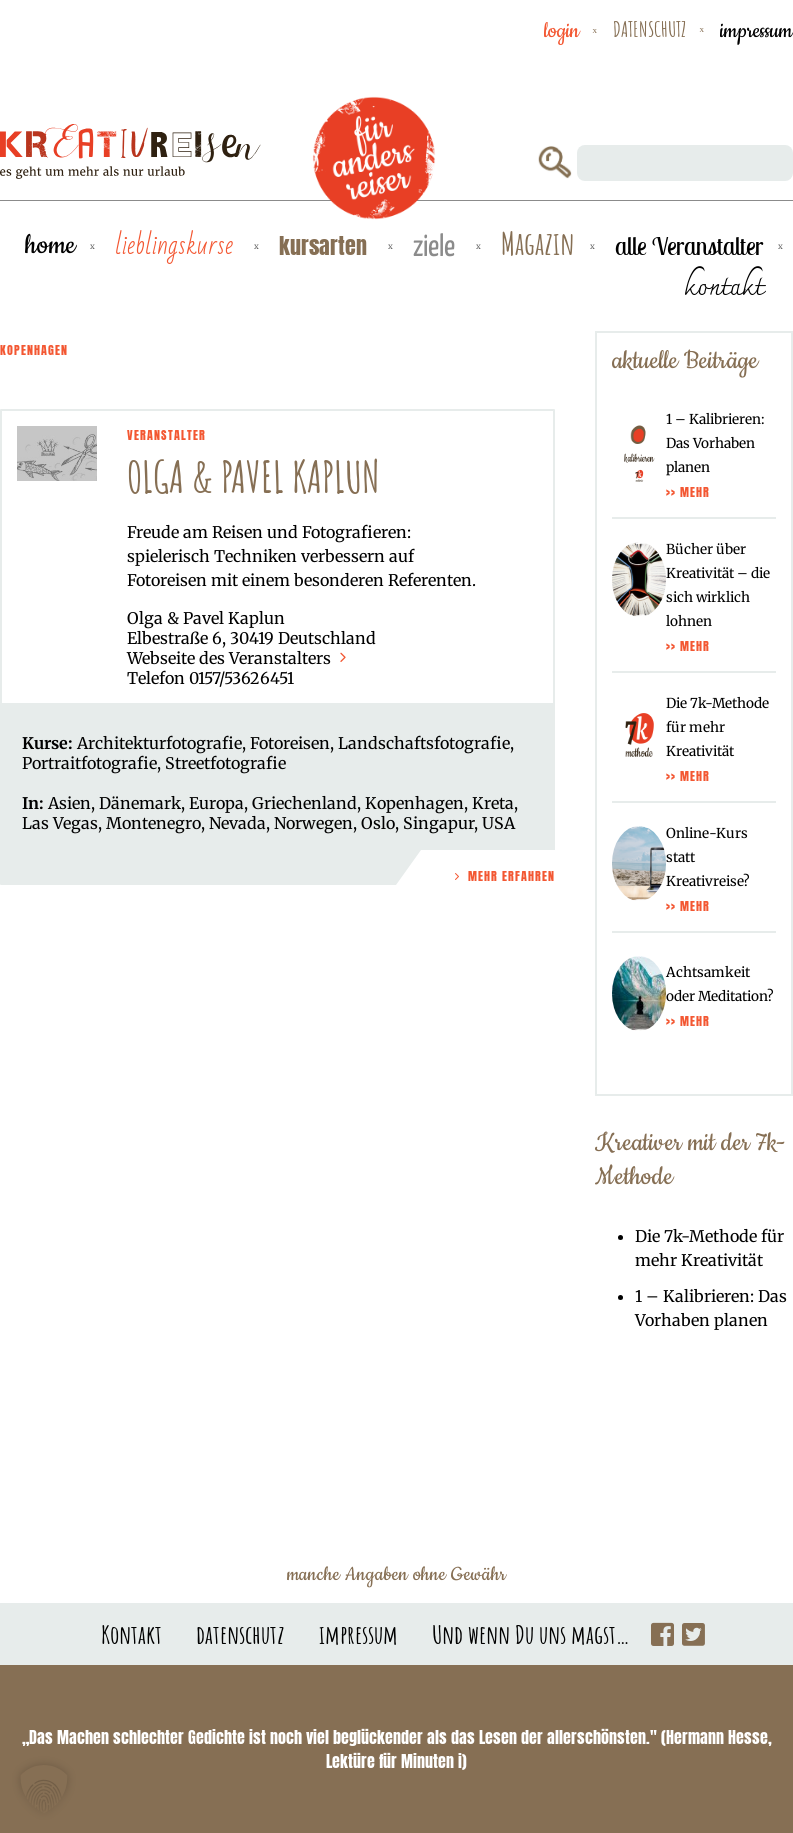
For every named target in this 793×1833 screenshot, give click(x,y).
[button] (44, 1789)
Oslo (378, 823)
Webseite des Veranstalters (239, 658)
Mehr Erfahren (503, 876)
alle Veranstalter (689, 246)
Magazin (538, 244)
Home (50, 245)
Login (561, 31)
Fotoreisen (290, 743)
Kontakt (131, 1634)
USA (498, 823)
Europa (216, 803)
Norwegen (313, 823)
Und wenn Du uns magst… (531, 1634)
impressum (756, 31)
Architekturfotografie (159, 743)
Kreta (493, 803)
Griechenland (304, 803)
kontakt (723, 286)
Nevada (237, 823)
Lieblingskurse (177, 246)
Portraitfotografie (89, 763)
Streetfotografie (225, 763)
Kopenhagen (414, 803)
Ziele (437, 247)
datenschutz (649, 29)
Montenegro (153, 823)
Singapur (438, 823)
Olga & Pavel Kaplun (253, 476)
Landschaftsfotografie (424, 743)
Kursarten (326, 245)
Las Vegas (60, 823)
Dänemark (140, 803)
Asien (69, 803)
